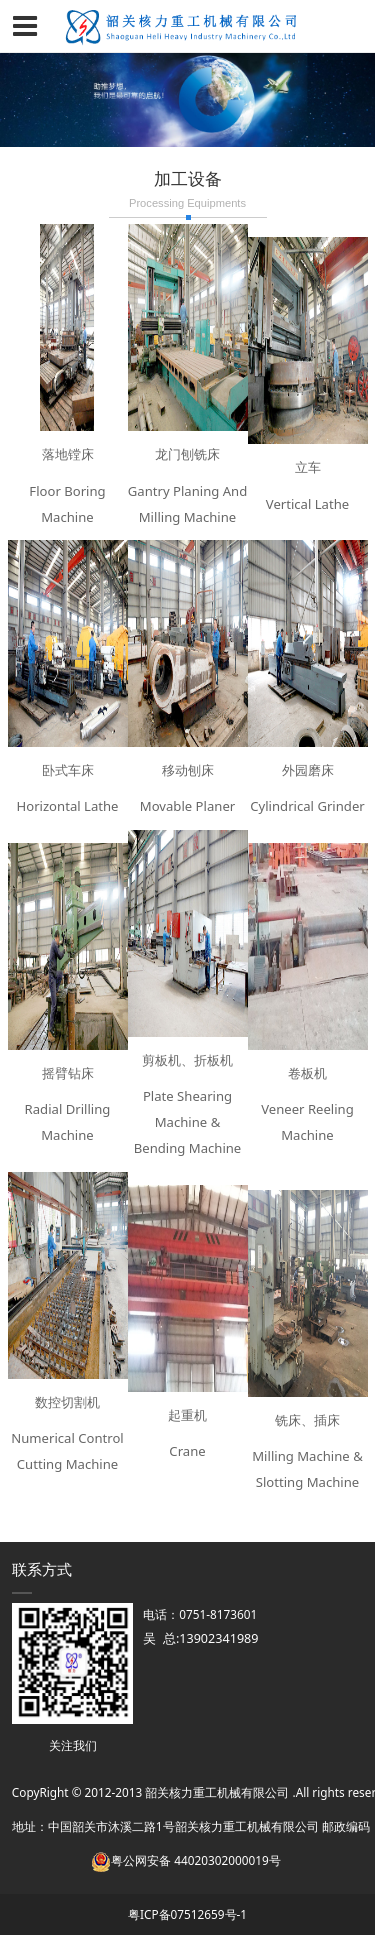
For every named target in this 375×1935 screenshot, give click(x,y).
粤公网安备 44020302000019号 (186, 1860)
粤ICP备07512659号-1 (187, 1914)
